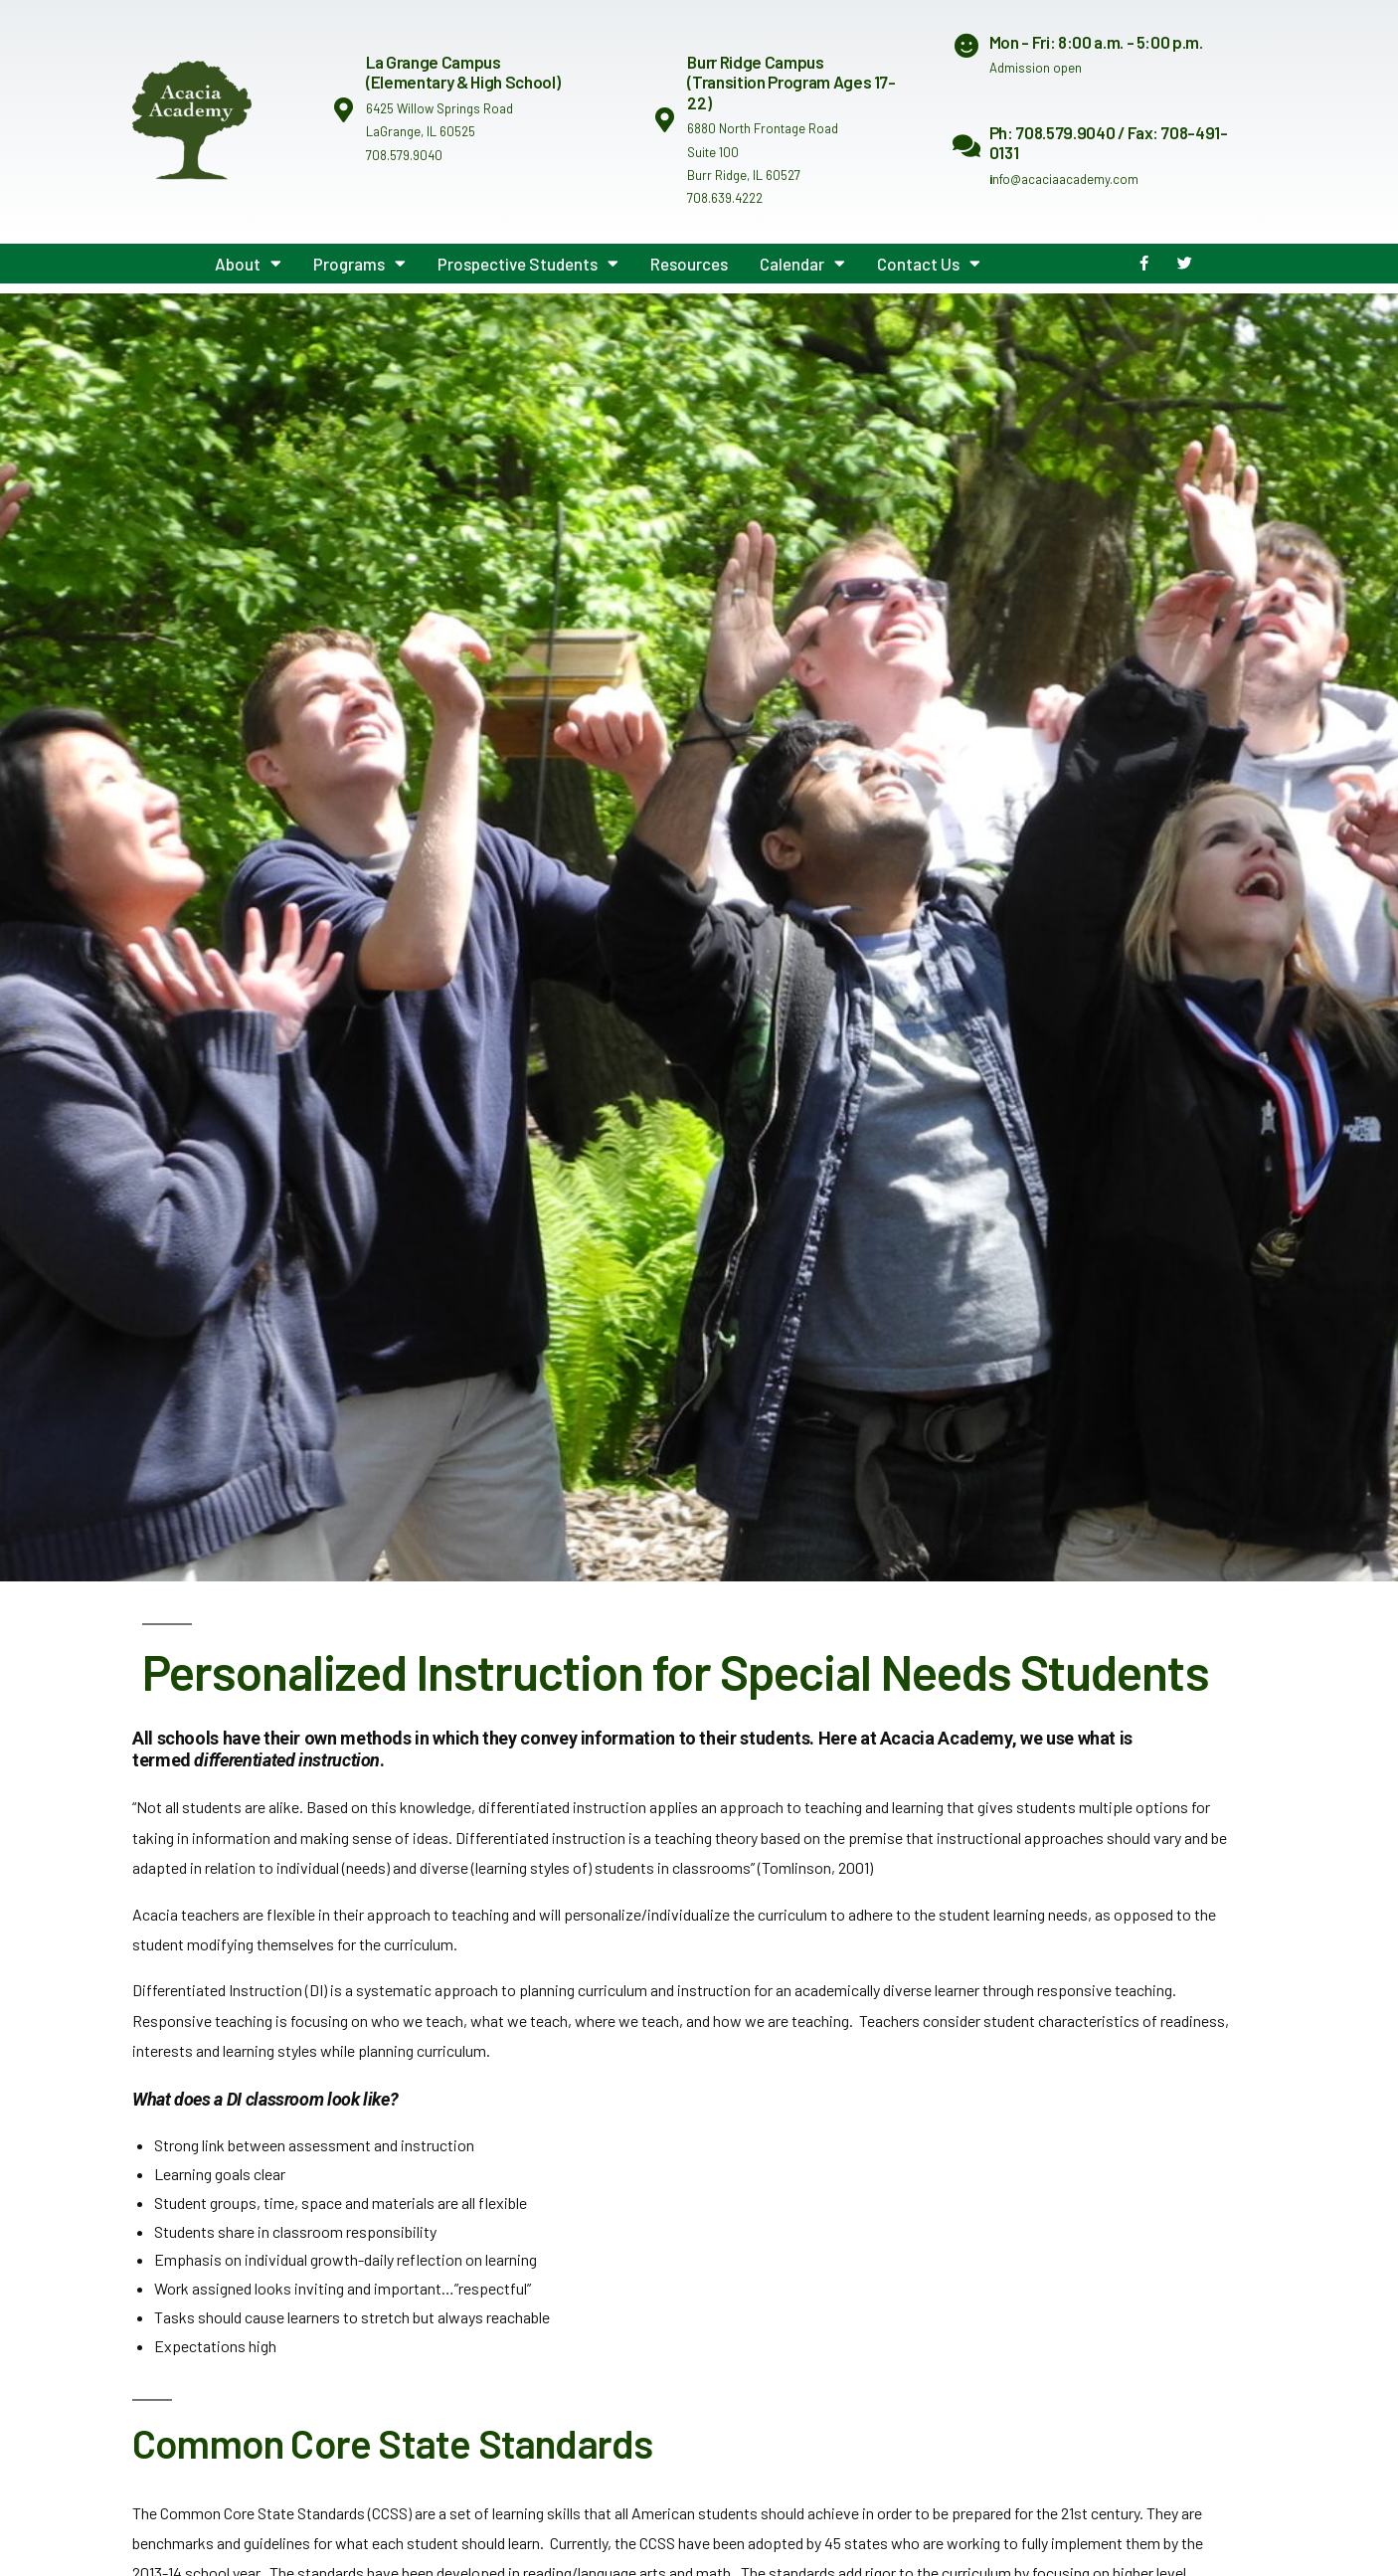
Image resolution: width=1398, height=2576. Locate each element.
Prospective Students (527, 263)
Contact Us (928, 263)
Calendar (802, 263)
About (248, 263)
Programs (359, 263)
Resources (689, 264)
